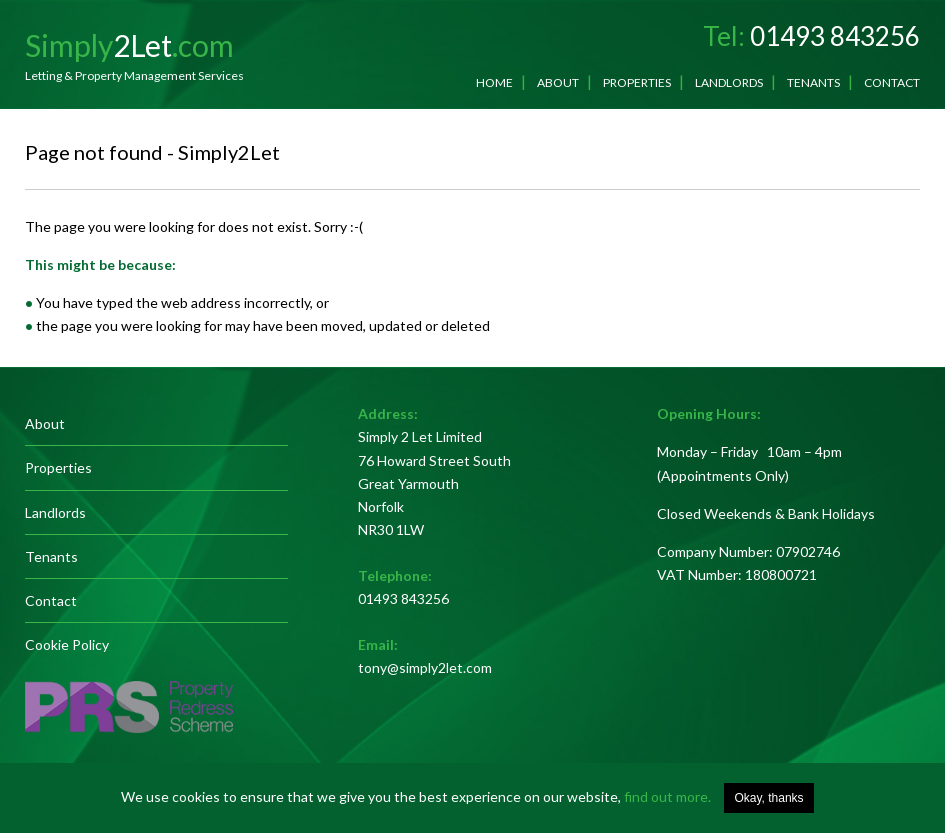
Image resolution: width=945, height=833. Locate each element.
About (558, 82)
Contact (892, 82)
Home (494, 82)
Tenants (813, 82)
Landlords (729, 82)
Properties (637, 82)
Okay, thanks (768, 798)
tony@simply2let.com (425, 667)
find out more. (667, 796)
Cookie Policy (67, 644)
